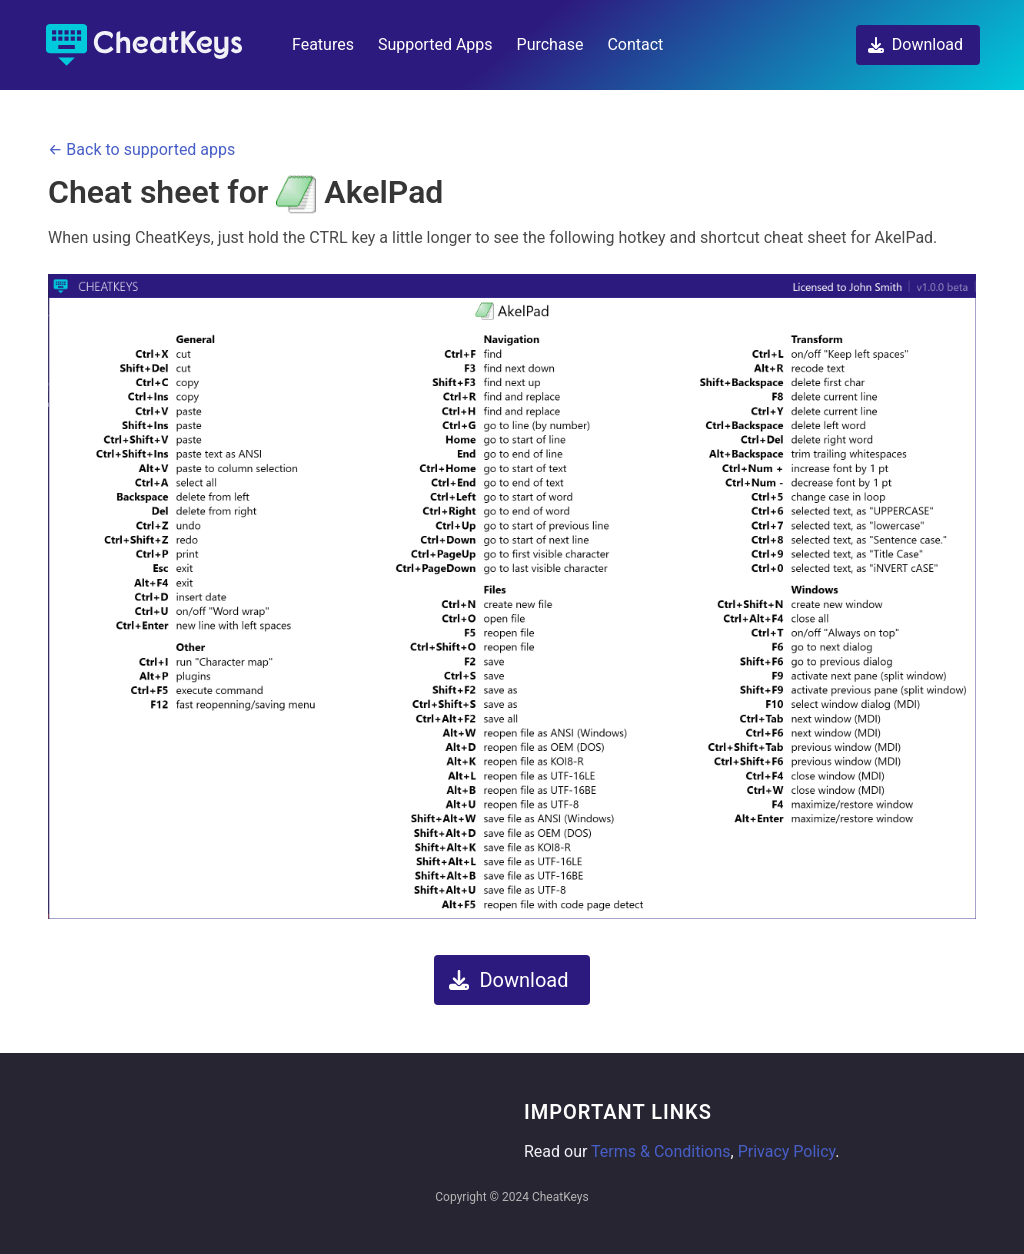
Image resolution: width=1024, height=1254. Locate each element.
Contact (635, 44)
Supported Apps (435, 44)
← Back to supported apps (141, 149)
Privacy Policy (787, 1151)
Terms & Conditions (661, 1151)
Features (323, 44)
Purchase (550, 44)
